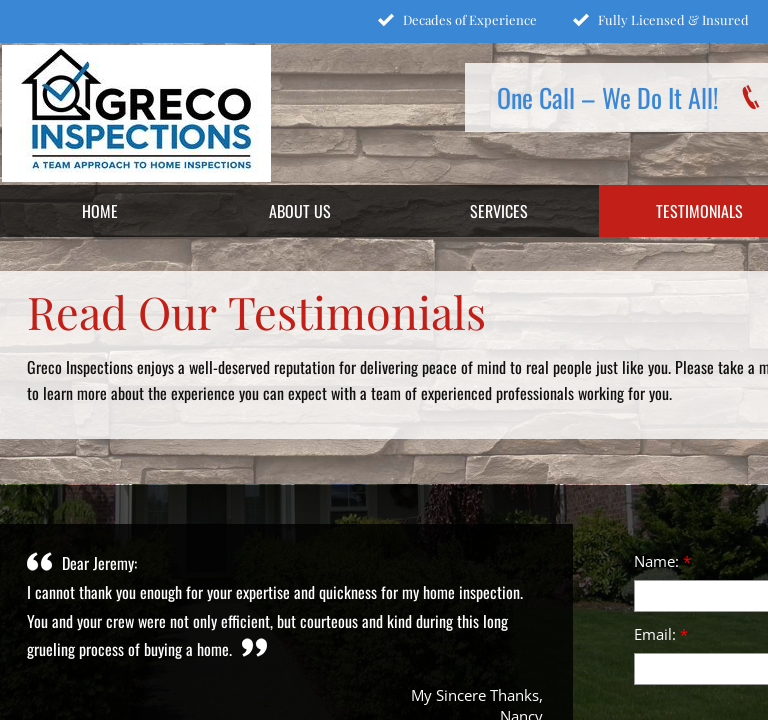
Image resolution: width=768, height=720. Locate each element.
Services (499, 211)
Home (100, 211)
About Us (300, 211)
